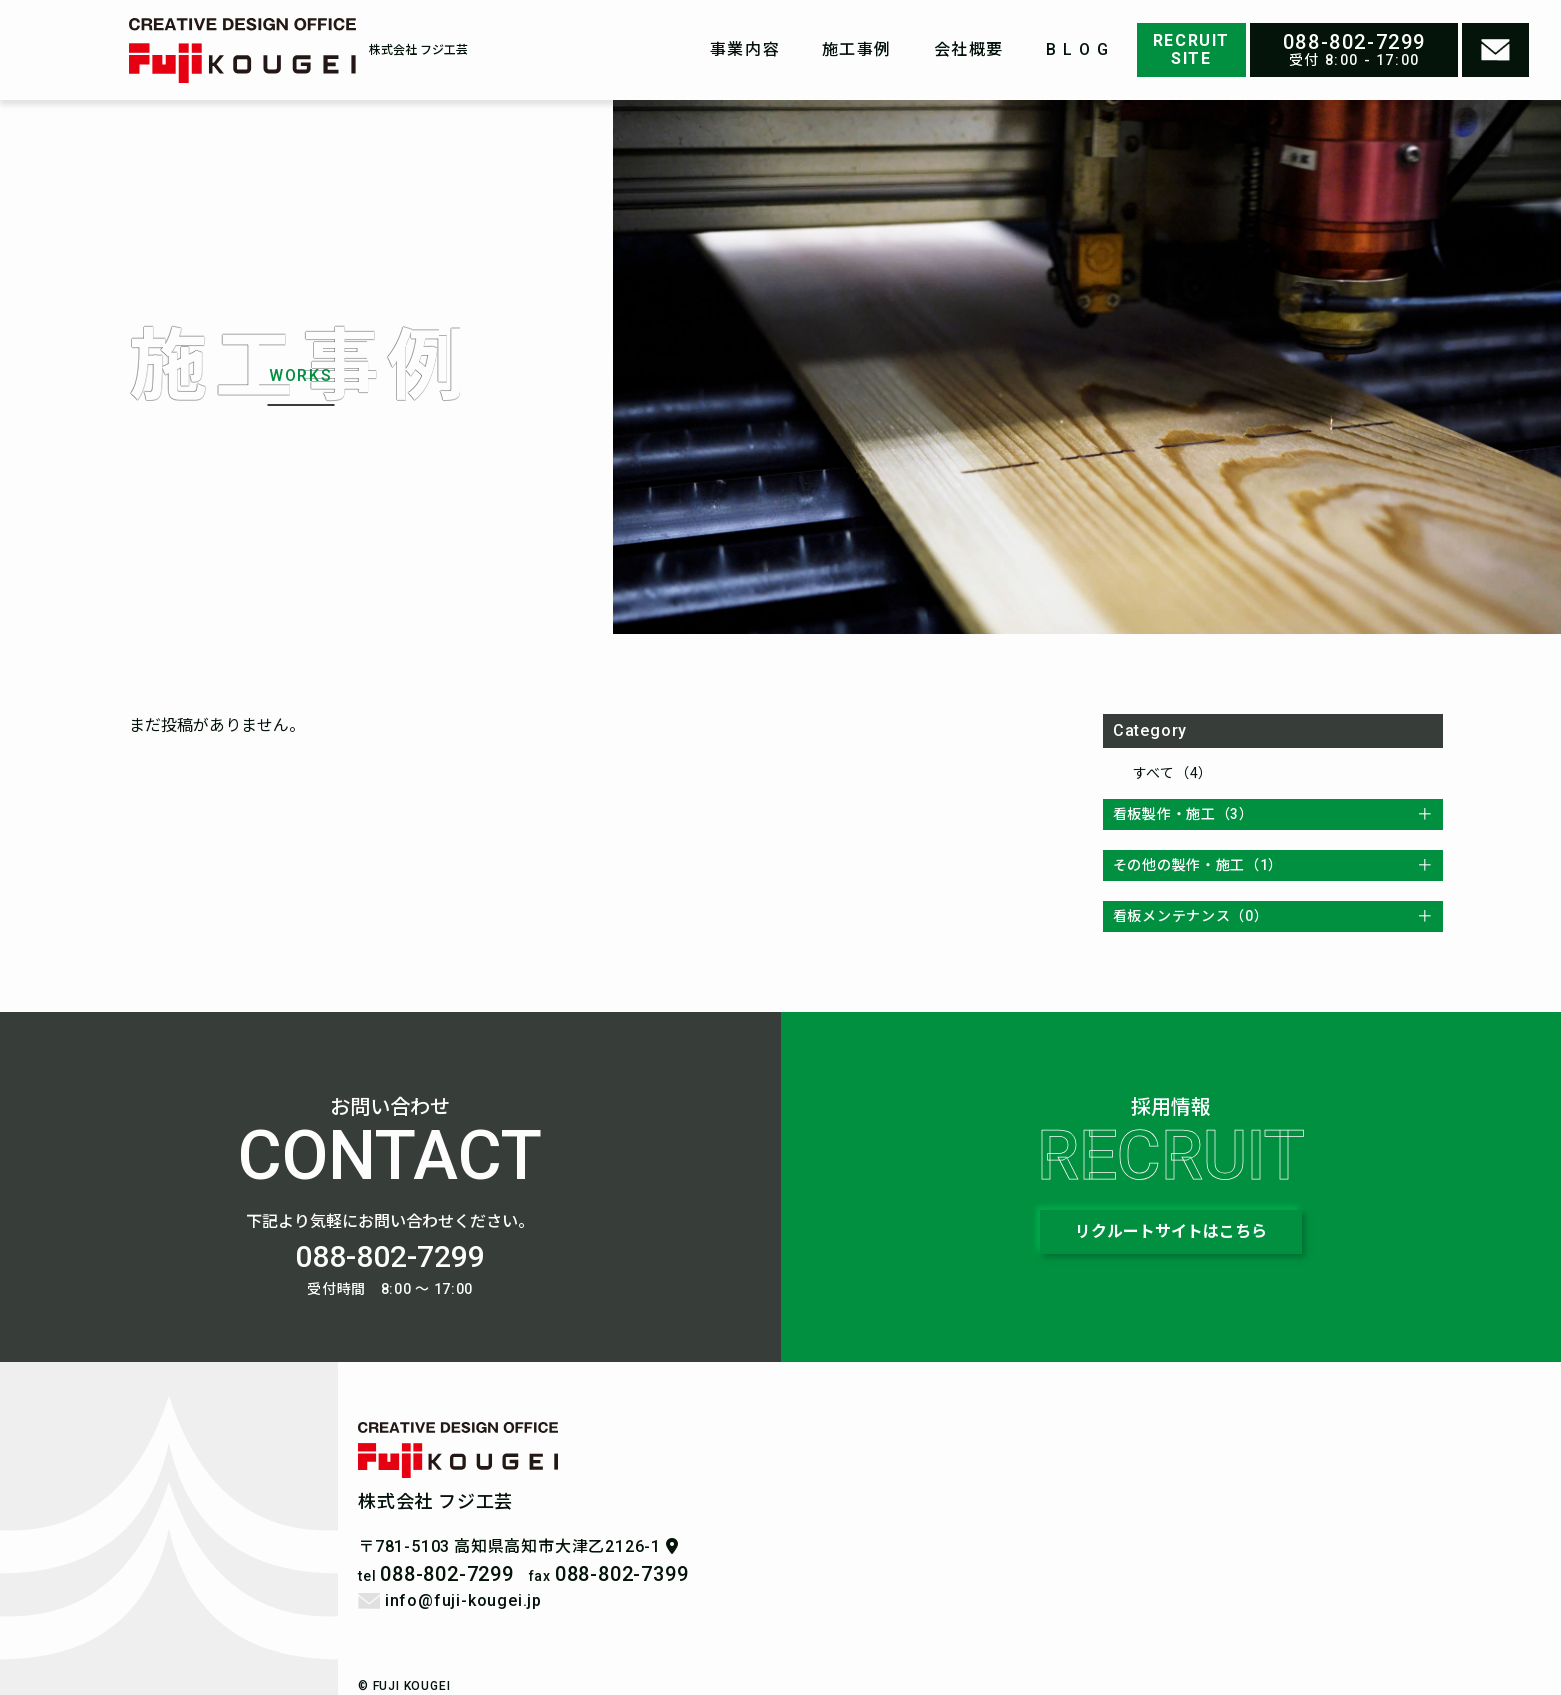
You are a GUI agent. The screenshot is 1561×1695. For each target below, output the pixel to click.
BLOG (1080, 49)
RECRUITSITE (1191, 49)
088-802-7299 (1354, 42)
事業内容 (745, 49)
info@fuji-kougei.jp (450, 1600)
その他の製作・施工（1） (1198, 865)
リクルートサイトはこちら (1171, 1231)
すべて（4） (1173, 773)
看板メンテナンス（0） (1191, 916)
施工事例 (857, 49)
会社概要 (969, 49)
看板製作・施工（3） (1183, 814)
